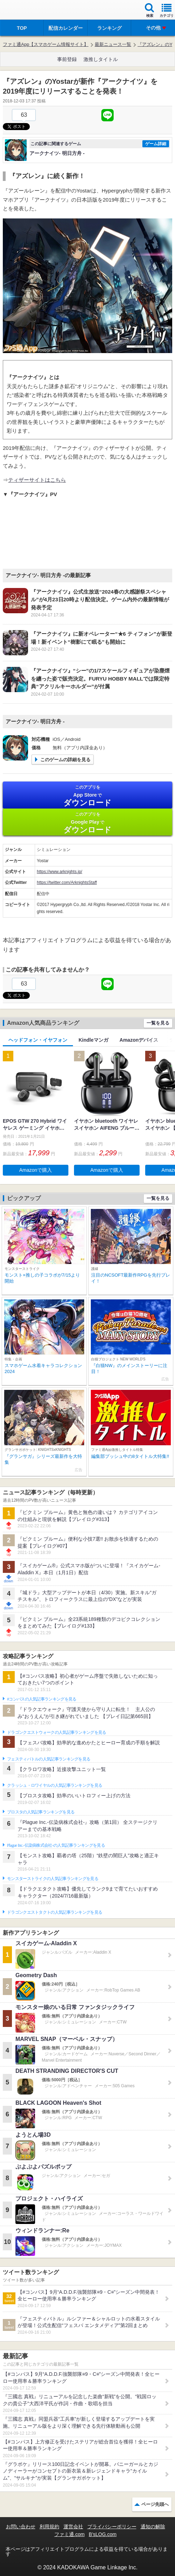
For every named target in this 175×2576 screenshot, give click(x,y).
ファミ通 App (26, 10)
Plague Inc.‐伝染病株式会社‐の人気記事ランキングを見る (56, 1845)
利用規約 (49, 2526)
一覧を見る (158, 1023)
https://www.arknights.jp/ (59, 871)
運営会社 (73, 2526)
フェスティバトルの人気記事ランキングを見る (48, 1759)
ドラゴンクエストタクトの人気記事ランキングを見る (54, 1912)
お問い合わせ (20, 2526)
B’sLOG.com (102, 2534)
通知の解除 (153, 2526)
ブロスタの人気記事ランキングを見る (40, 1812)
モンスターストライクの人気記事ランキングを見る (52, 1879)
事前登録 (67, 59)
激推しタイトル (100, 59)
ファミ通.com (69, 2534)
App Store (87, 795)
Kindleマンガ (93, 1040)
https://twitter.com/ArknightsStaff (67, 882)
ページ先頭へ (155, 2504)
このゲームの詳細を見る (65, 759)
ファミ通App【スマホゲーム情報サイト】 (45, 44)
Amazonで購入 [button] (35, 1170)
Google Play (87, 822)
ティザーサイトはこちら (37, 480)
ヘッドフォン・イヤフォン (37, 1040)
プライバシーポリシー (111, 2526)
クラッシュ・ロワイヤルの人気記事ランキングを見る (54, 1785)
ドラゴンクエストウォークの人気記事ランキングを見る (56, 1732)
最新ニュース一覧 (113, 44)
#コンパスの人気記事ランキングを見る (41, 1699)
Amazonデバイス (139, 1040)
